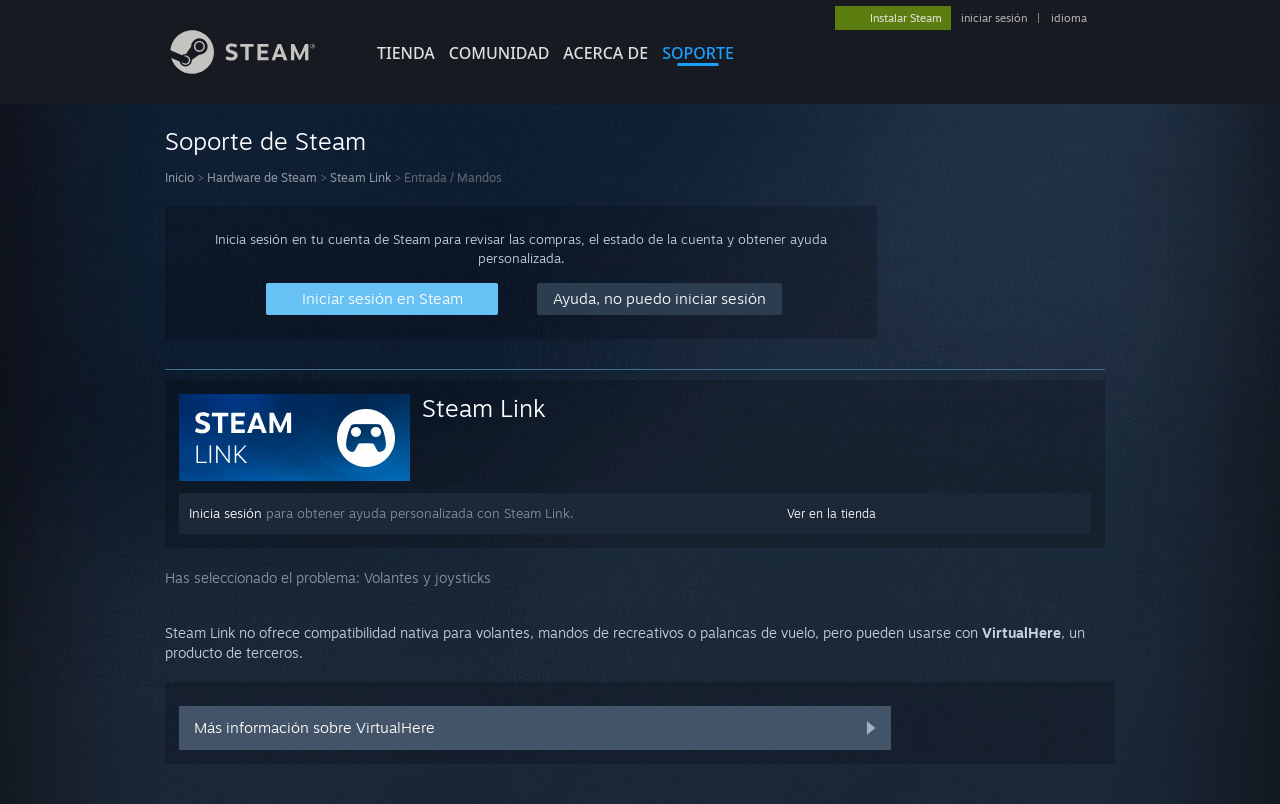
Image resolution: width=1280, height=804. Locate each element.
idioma (1069, 18)
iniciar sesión (994, 18)
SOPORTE (698, 53)
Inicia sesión (225, 513)
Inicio (179, 177)
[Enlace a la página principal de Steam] (258, 68)
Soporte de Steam (265, 141)
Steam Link (360, 177)
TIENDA (406, 53)
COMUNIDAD (499, 53)
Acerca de (605, 53)
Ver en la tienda (831, 513)
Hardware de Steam (262, 177)
